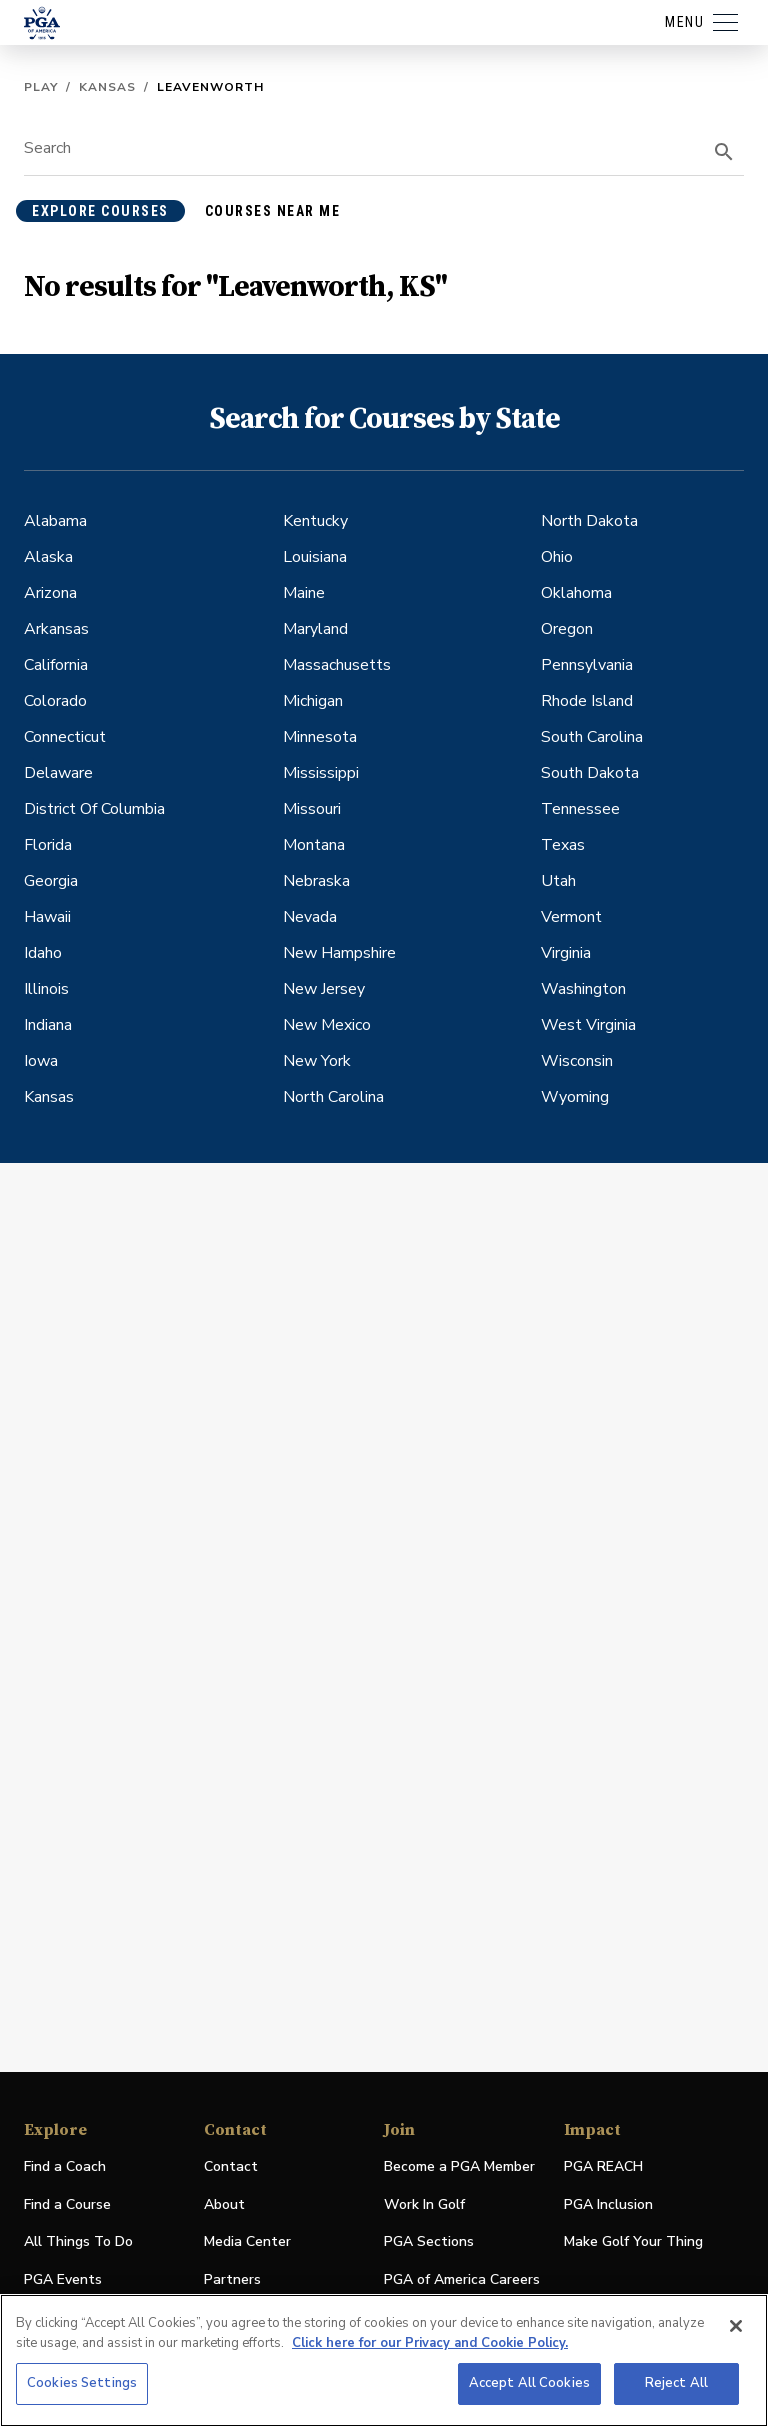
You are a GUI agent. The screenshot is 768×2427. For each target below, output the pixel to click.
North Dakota (589, 521)
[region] (384, 2360)
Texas (563, 845)
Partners (232, 2279)
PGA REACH (603, 2167)
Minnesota (320, 737)
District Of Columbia (94, 809)
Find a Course (67, 2204)
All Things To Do (78, 2241)
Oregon (567, 629)
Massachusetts (337, 665)
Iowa (41, 1061)
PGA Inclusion (608, 2204)
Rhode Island (587, 701)
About (224, 2204)
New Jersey (324, 989)
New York (317, 1061)
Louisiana (315, 557)
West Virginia (588, 1025)
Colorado (55, 701)
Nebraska (316, 881)
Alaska (48, 557)
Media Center (247, 2242)
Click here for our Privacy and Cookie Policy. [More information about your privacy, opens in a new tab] (430, 2343)
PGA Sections (429, 2241)
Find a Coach (65, 2166)
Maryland (315, 629)
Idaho (43, 953)
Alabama (55, 521)
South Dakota (590, 773)
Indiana (48, 1025)
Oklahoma (576, 593)
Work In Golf (424, 2204)
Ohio (557, 557)
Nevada (310, 917)
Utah (558, 881)
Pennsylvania (587, 665)
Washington (583, 989)
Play (41, 87)
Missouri (312, 809)
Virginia (566, 953)
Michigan (313, 701)
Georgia (51, 881)
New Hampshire (339, 953)
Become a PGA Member (459, 2166)
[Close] (736, 2326)
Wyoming (575, 1097)
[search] (724, 152)
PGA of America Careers (462, 2280)
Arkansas (56, 629)
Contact (231, 2166)
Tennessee (580, 809)
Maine (304, 593)
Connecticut (65, 737)
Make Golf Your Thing (633, 2242)
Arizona (50, 593)
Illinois (46, 989)
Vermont (571, 917)
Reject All (676, 2383)
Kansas (107, 87)
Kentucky (315, 521)
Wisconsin (577, 1061)
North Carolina (333, 1097)
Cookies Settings (82, 2383)
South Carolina (592, 737)
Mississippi (321, 773)
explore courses (100, 211)
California (56, 665)
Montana (314, 845)
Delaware (58, 773)
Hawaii (47, 917)
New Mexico (327, 1025)
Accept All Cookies (529, 2383)
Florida (48, 845)
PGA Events (63, 2279)
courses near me (273, 211)
